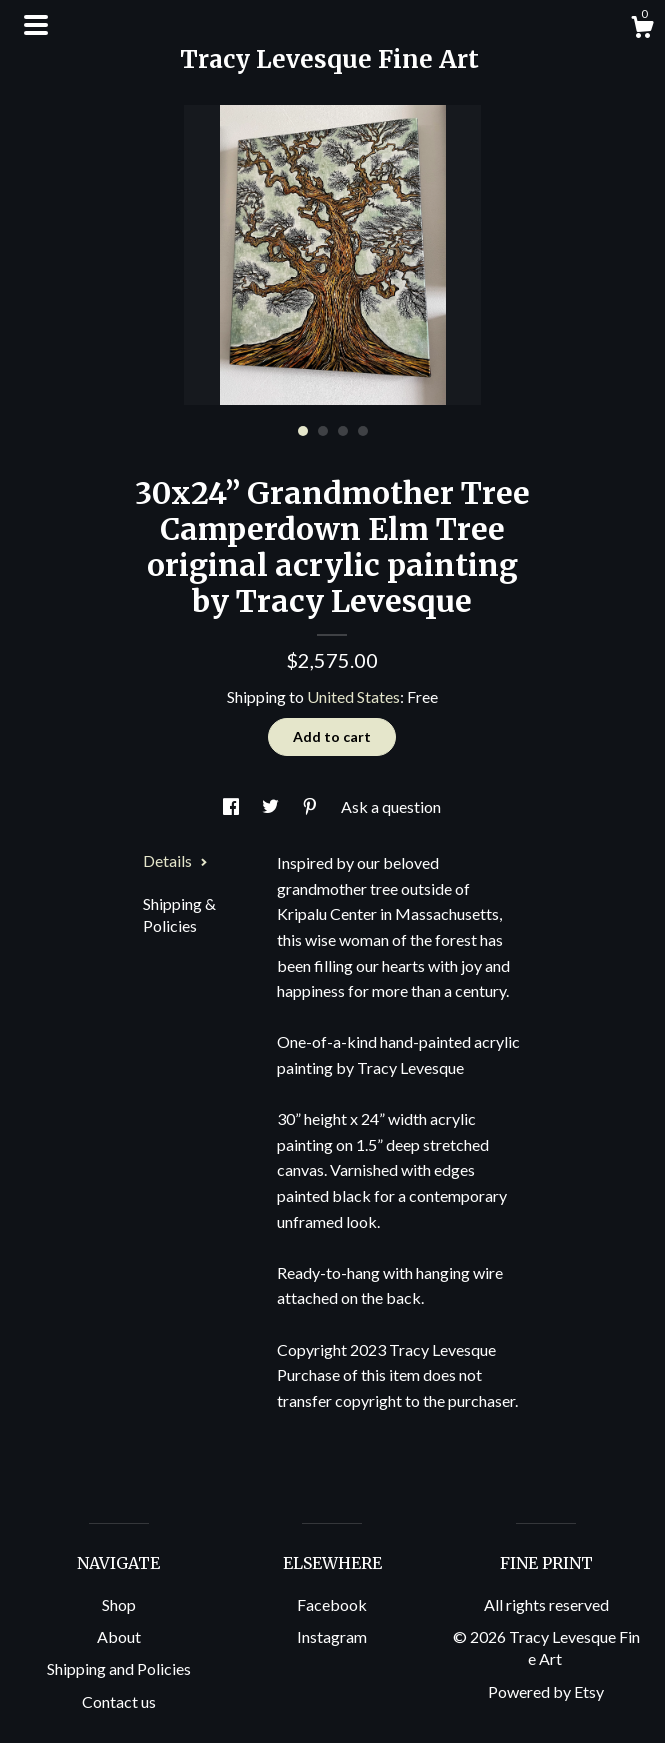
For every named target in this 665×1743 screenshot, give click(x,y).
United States (353, 696)
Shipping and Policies (119, 1668)
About (119, 1636)
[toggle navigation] (36, 25)
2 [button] (323, 431)
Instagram (332, 1636)
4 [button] (363, 431)
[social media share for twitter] (272, 806)
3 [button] (343, 431)
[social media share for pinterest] (311, 806)
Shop (119, 1604)
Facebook (332, 1604)
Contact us (119, 1701)
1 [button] (303, 431)
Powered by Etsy (546, 1691)
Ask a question (391, 806)
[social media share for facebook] (232, 806)
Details (175, 860)
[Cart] (642, 30)
